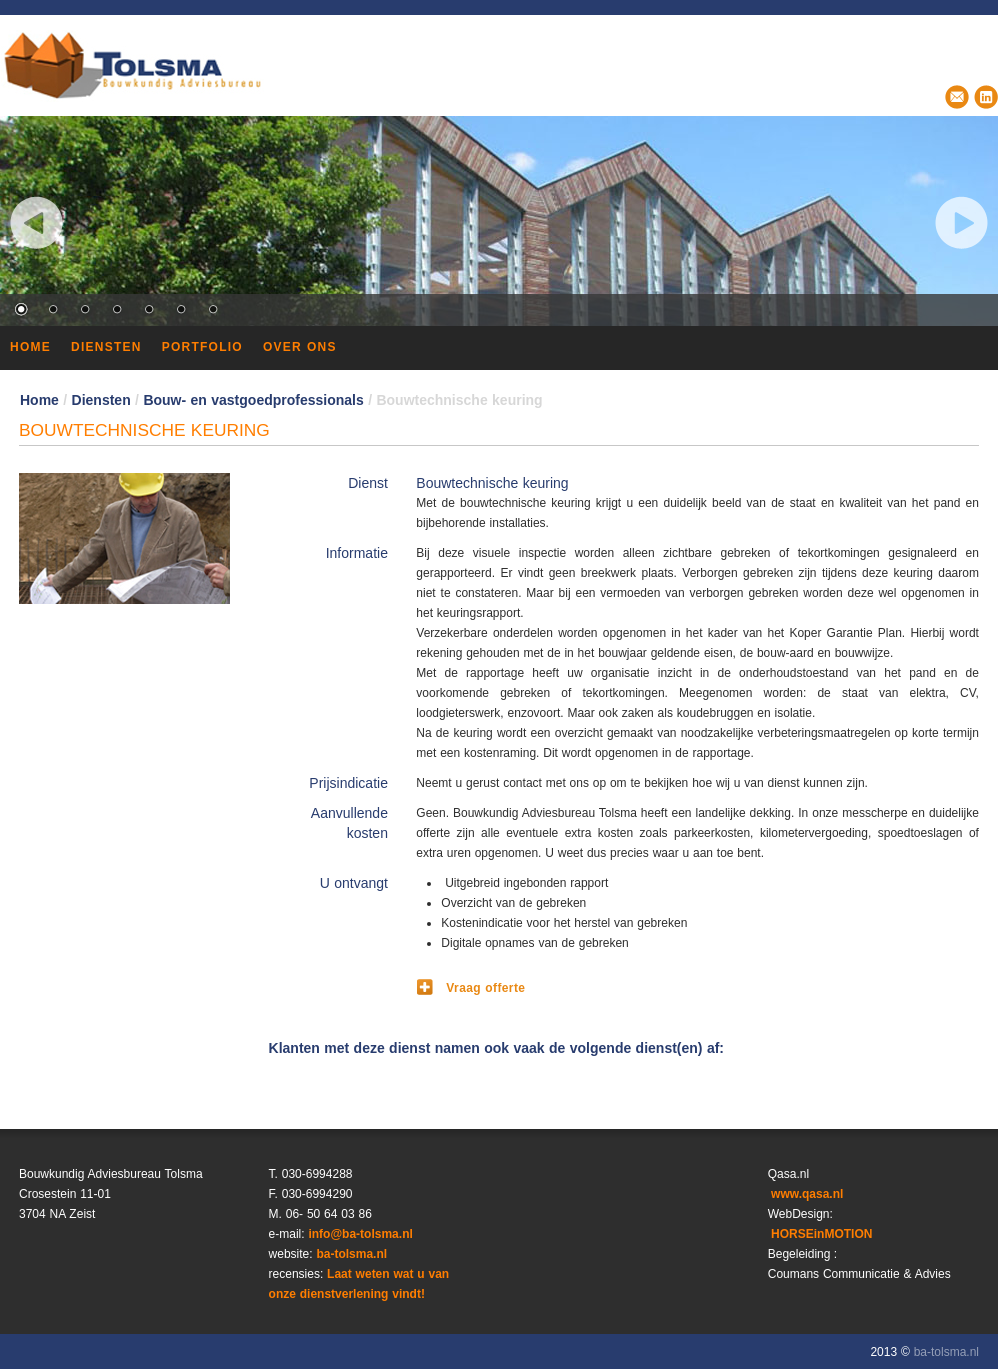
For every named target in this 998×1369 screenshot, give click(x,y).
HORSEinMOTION (820, 1234)
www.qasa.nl (806, 1194)
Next (961, 222)
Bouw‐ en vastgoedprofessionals (253, 400)
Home (39, 400)
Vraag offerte (485, 988)
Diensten (101, 400)
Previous (36, 222)
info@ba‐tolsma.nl (360, 1234)
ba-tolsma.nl (351, 1254)
